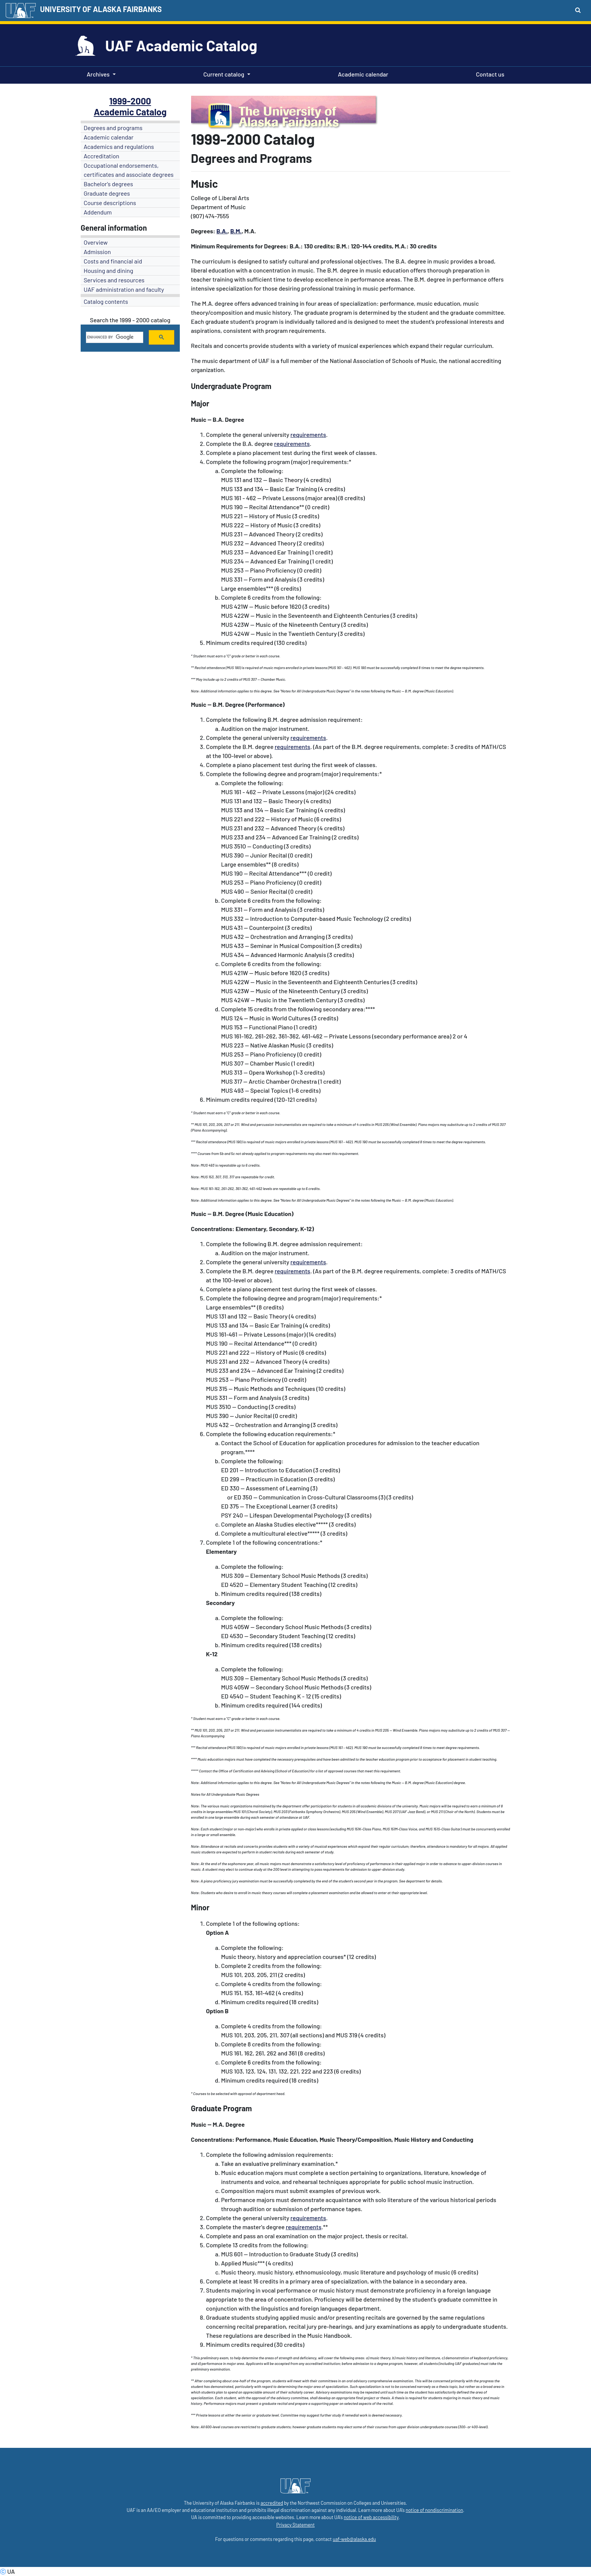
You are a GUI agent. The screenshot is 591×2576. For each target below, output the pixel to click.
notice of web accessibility (371, 2517)
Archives (98, 74)
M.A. (219, 2124)
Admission (97, 251)
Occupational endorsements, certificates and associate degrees (129, 170)
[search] (114, 337)
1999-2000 (130, 100)
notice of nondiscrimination (434, 2510)
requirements (308, 434)
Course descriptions (110, 202)
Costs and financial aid (113, 261)
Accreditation (101, 155)
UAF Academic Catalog (181, 45)
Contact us (488, 73)
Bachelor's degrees (108, 183)
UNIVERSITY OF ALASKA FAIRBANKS (101, 9)
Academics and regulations (119, 146)
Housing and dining (108, 270)
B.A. (221, 230)
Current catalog (223, 74)
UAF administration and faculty (124, 289)
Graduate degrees (107, 193)
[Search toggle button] (578, 10)
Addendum (98, 212)
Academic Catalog (130, 111)
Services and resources (114, 279)
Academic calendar (362, 73)
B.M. (236, 230)
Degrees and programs (113, 127)
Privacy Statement (295, 2525)
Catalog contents (106, 301)
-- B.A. (215, 419)
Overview (96, 242)
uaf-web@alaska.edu (354, 2539)
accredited (271, 2503)
